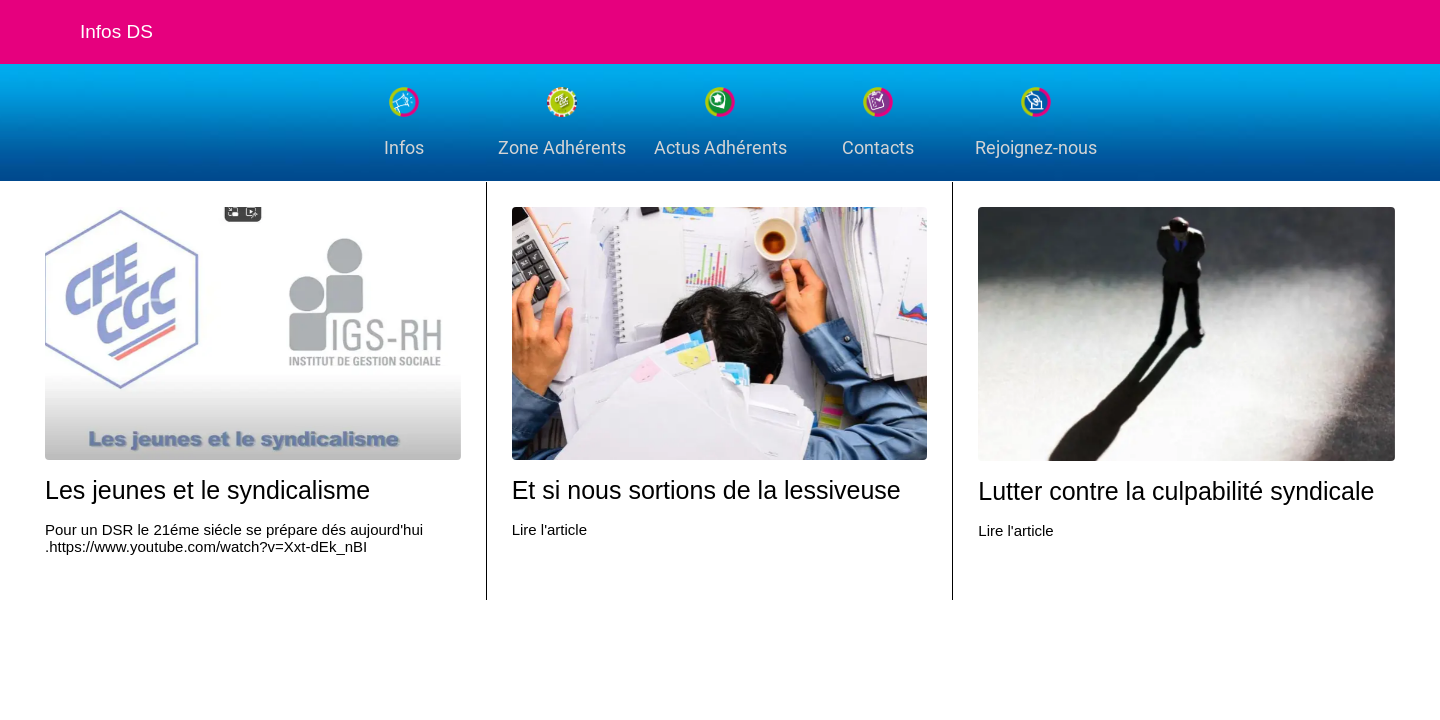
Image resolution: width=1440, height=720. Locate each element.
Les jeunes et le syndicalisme (207, 490)
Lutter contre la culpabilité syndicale (1176, 491)
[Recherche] (1348, 32)
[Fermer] (40, 32)
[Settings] (1400, 32)
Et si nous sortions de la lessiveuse (706, 490)
